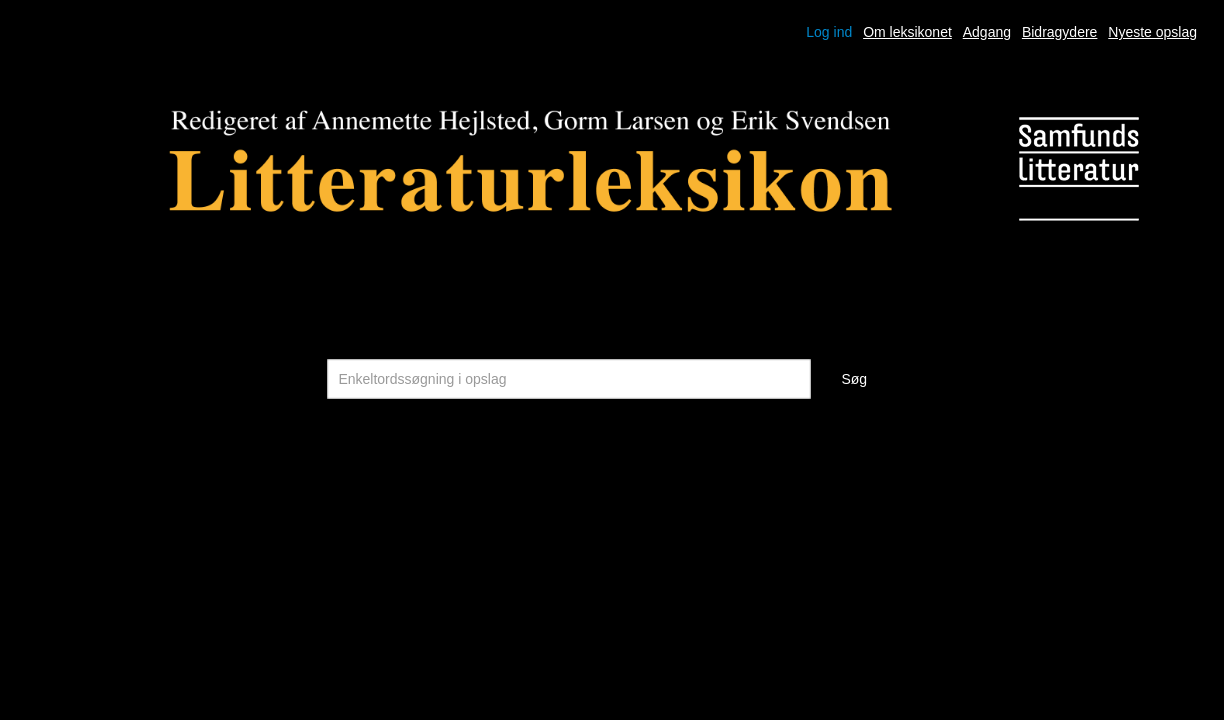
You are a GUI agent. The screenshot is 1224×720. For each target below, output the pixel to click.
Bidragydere (1060, 32)
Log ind (829, 32)
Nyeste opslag (1152, 32)
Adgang (987, 32)
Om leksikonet (907, 32)
